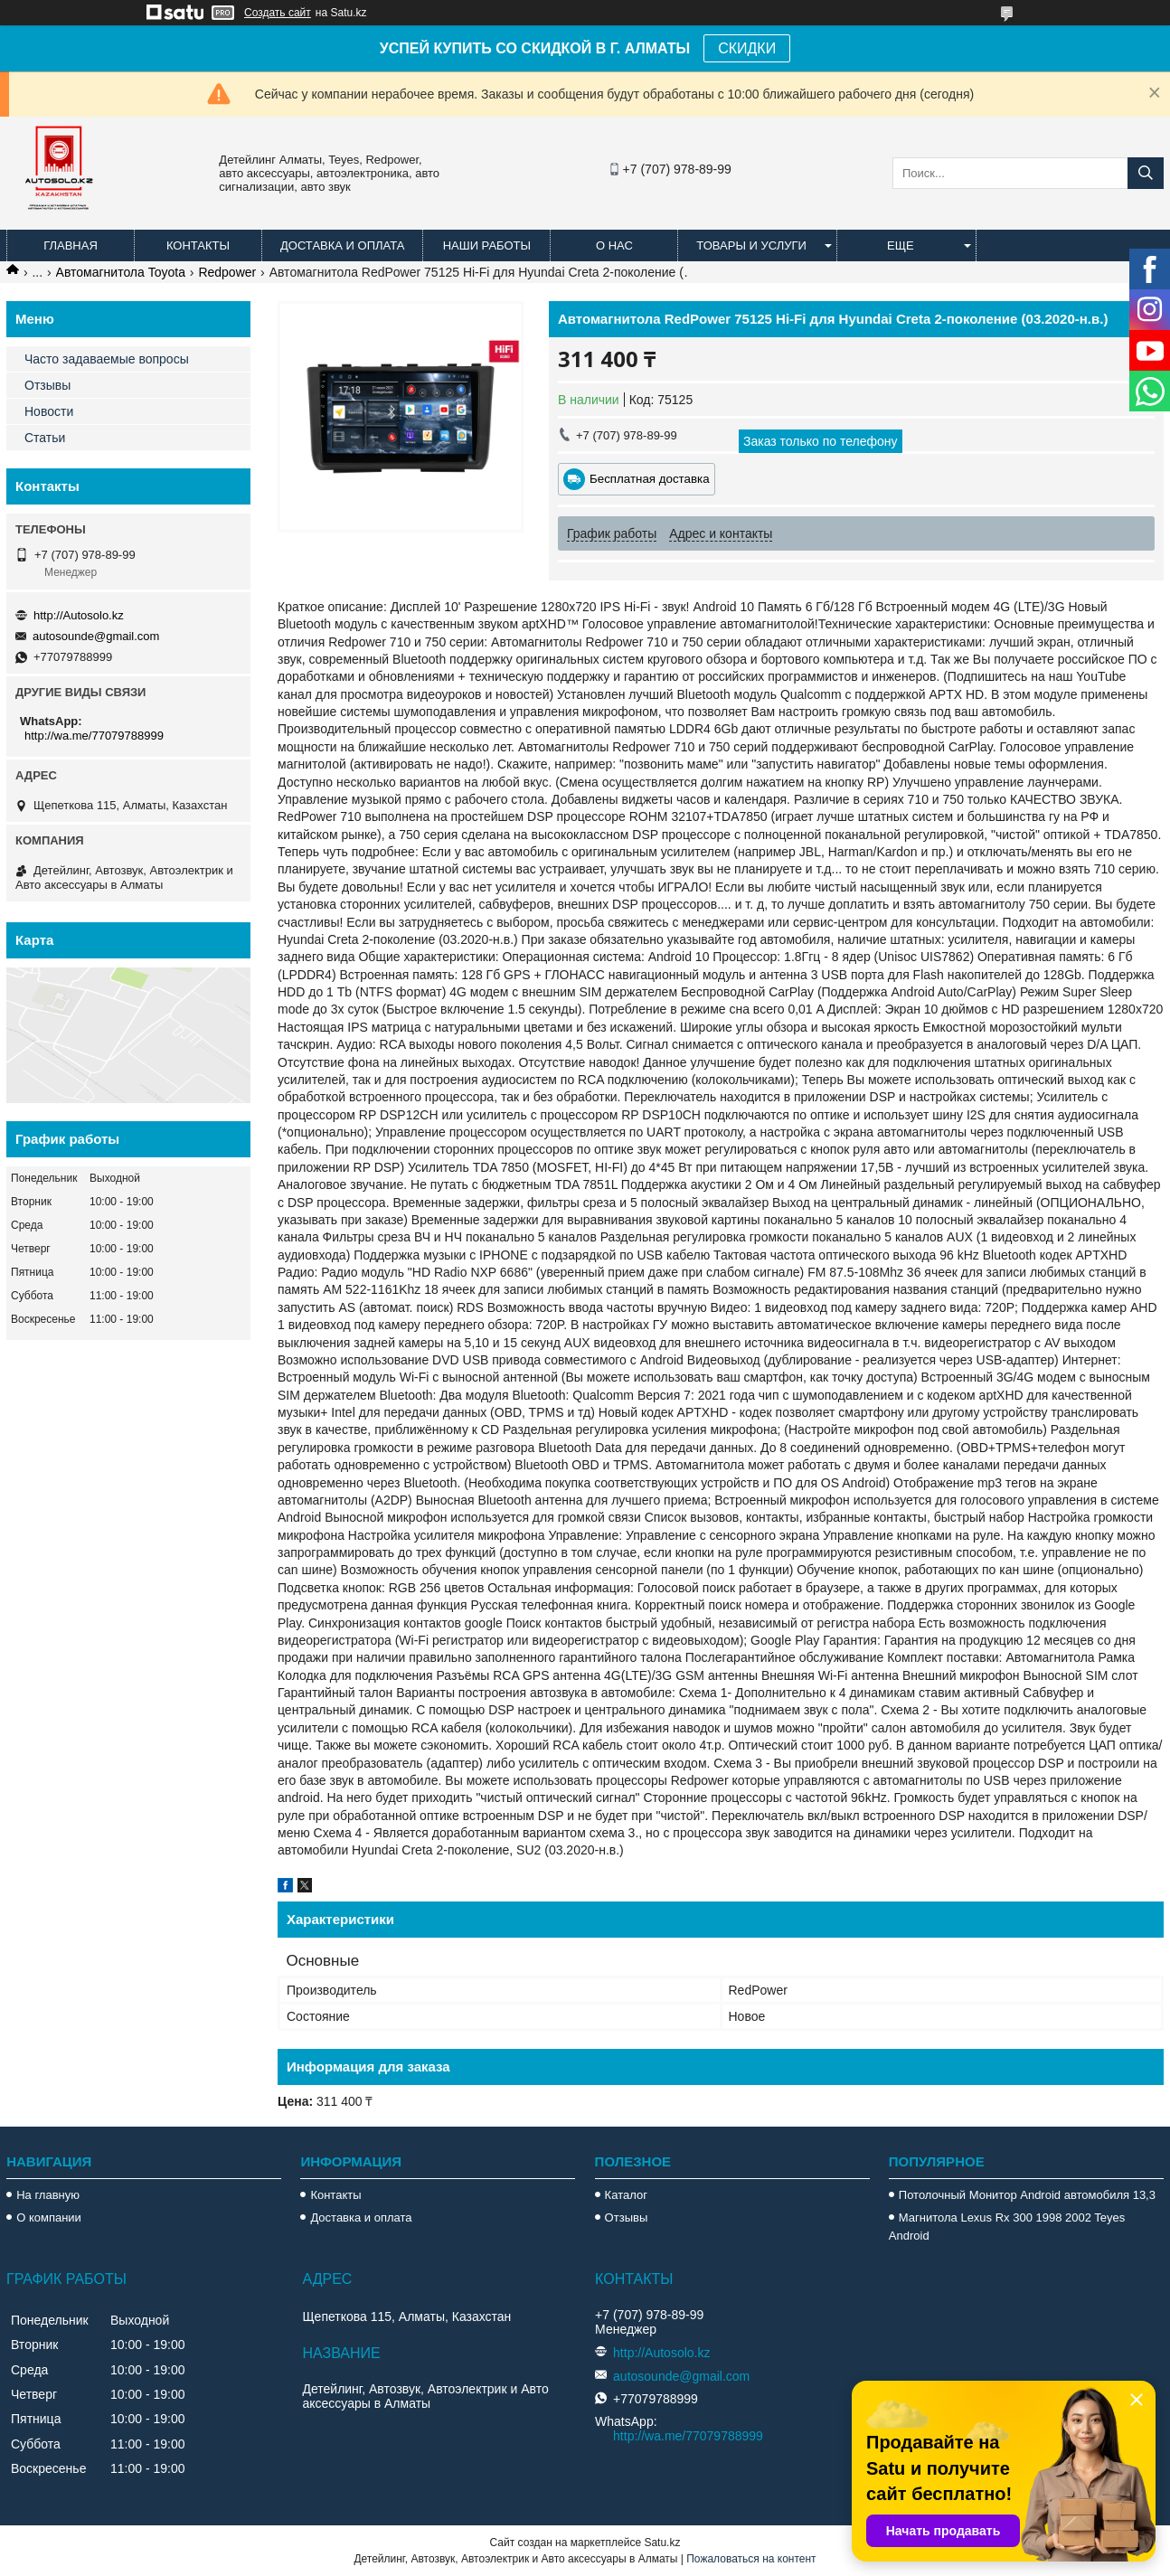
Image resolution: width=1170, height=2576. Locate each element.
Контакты (198, 245)
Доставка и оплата (342, 245)
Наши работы (487, 245)
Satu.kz (662, 2542)
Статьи (44, 437)
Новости (48, 411)
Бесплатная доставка (650, 479)
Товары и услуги (751, 245)
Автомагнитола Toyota (120, 272)
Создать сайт (277, 12)
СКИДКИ (747, 48)
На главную (48, 2195)
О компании (48, 2217)
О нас (614, 245)
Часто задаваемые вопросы (106, 359)
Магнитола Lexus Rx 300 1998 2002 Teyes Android (1007, 2226)
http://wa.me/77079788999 (94, 735)
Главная (70, 245)
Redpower (227, 272)
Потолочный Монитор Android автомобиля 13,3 (1027, 2195)
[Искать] (1146, 173)
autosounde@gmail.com (96, 636)
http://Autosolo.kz (78, 615)
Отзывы (47, 385)
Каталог (626, 2195)
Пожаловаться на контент (751, 2558)
